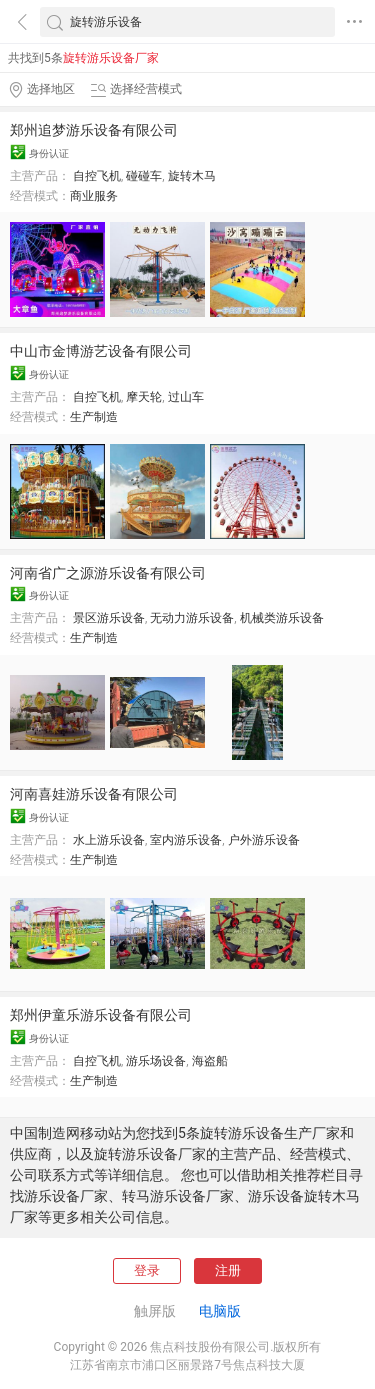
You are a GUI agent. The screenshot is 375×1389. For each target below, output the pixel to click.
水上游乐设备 (109, 840)
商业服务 (94, 196)
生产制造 (94, 417)
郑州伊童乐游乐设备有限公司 (101, 1015)
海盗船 (210, 1061)
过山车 (186, 397)
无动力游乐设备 (192, 618)
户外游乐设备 (264, 840)
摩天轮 (144, 397)
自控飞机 (97, 176)
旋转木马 (192, 176)
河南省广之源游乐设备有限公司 (108, 573)
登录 (147, 1270)
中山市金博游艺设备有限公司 (101, 351)
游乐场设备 (156, 1061)
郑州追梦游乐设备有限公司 (94, 130)
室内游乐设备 (186, 840)
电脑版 (220, 1311)
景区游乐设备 (109, 618)
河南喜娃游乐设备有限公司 (94, 794)
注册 (228, 1270)
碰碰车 (144, 176)
